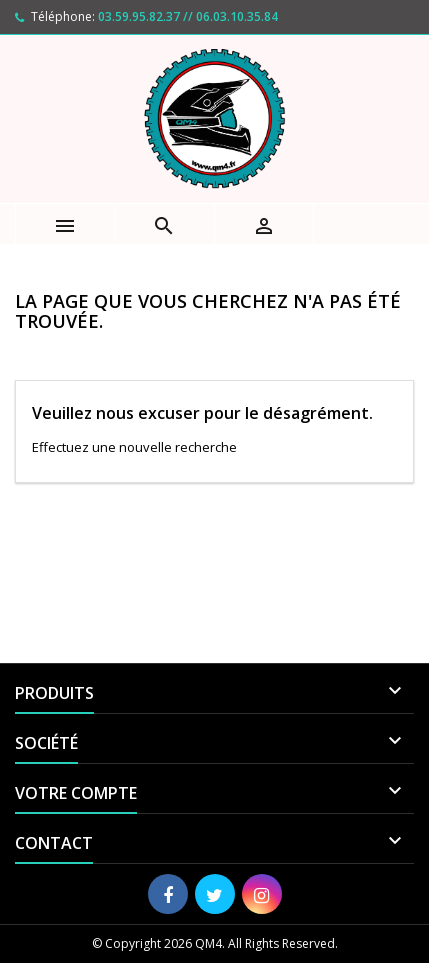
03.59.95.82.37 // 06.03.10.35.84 (188, 16)
